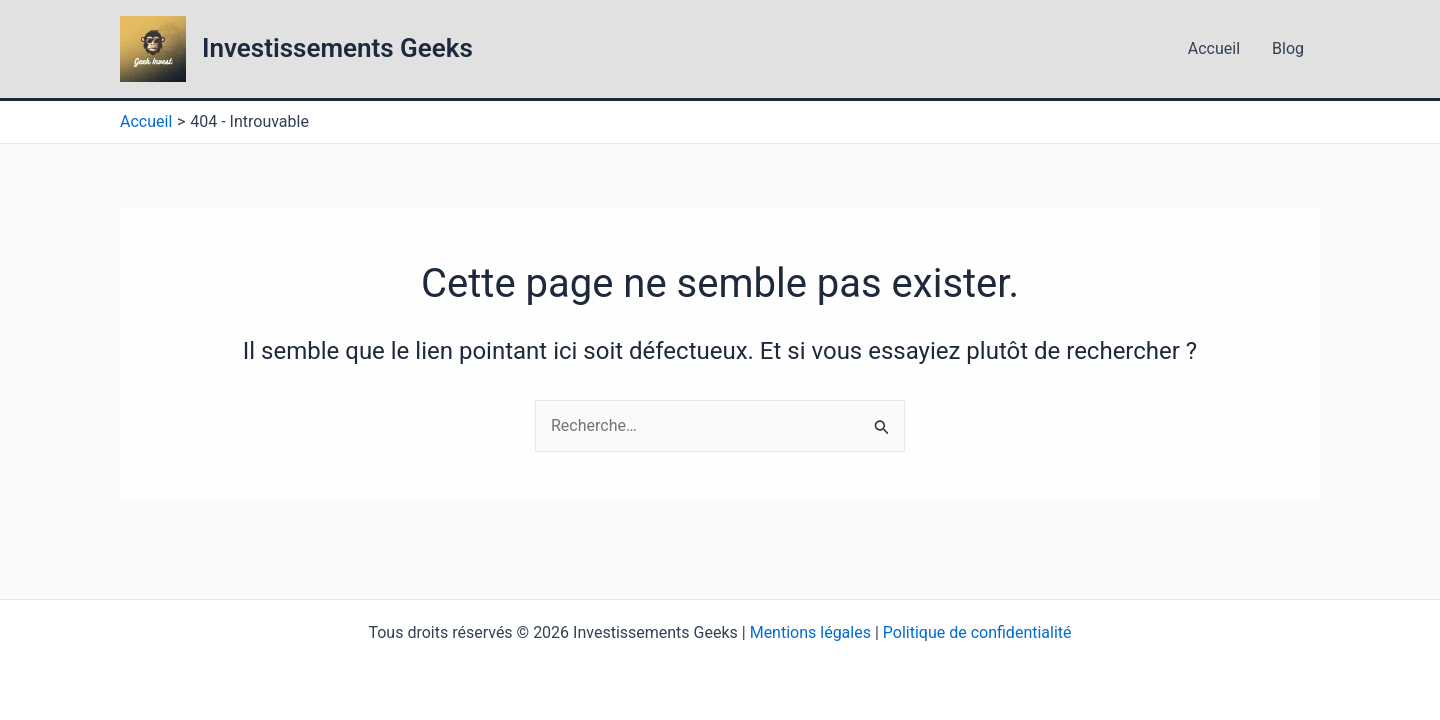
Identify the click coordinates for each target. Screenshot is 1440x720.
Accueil (1214, 48)
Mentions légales (810, 632)
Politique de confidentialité (977, 632)
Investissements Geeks (337, 48)
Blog (1288, 48)
